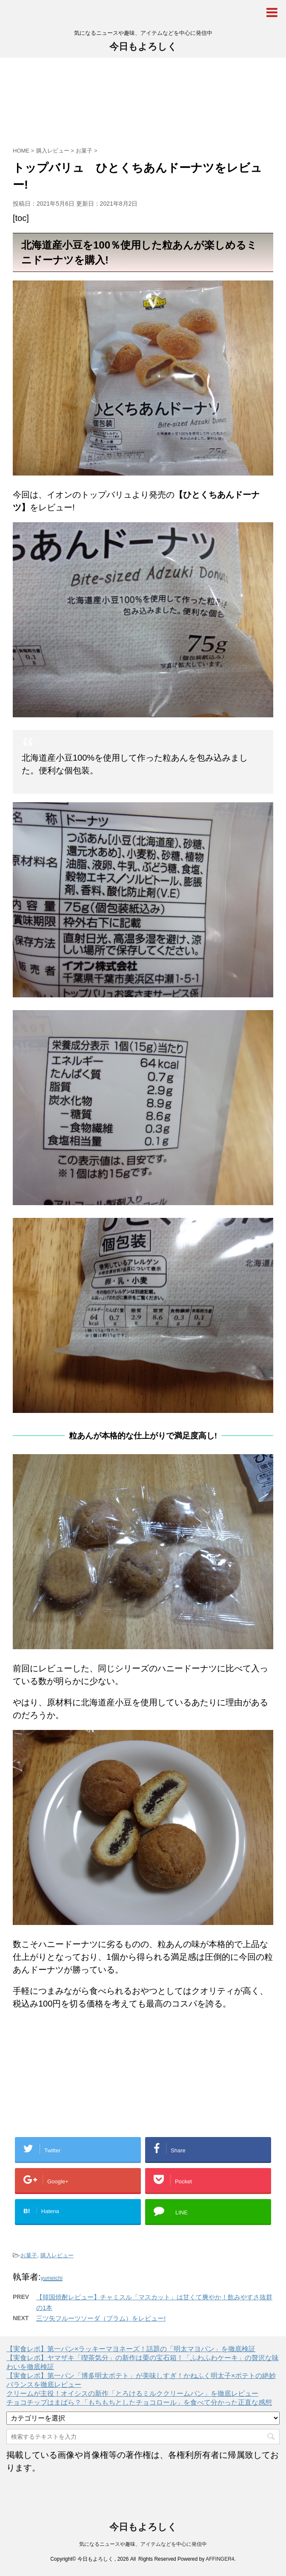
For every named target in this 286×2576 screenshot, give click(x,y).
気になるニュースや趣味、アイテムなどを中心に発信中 (143, 2544)
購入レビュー (57, 2255)
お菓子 (28, 2255)
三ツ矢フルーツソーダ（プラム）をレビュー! (101, 2318)
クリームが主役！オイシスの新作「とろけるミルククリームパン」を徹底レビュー (132, 2393)
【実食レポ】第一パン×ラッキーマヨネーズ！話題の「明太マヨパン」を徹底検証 (130, 2348)
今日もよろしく (143, 46)
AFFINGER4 (220, 2559)
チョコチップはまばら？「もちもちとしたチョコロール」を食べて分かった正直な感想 (139, 2402)
